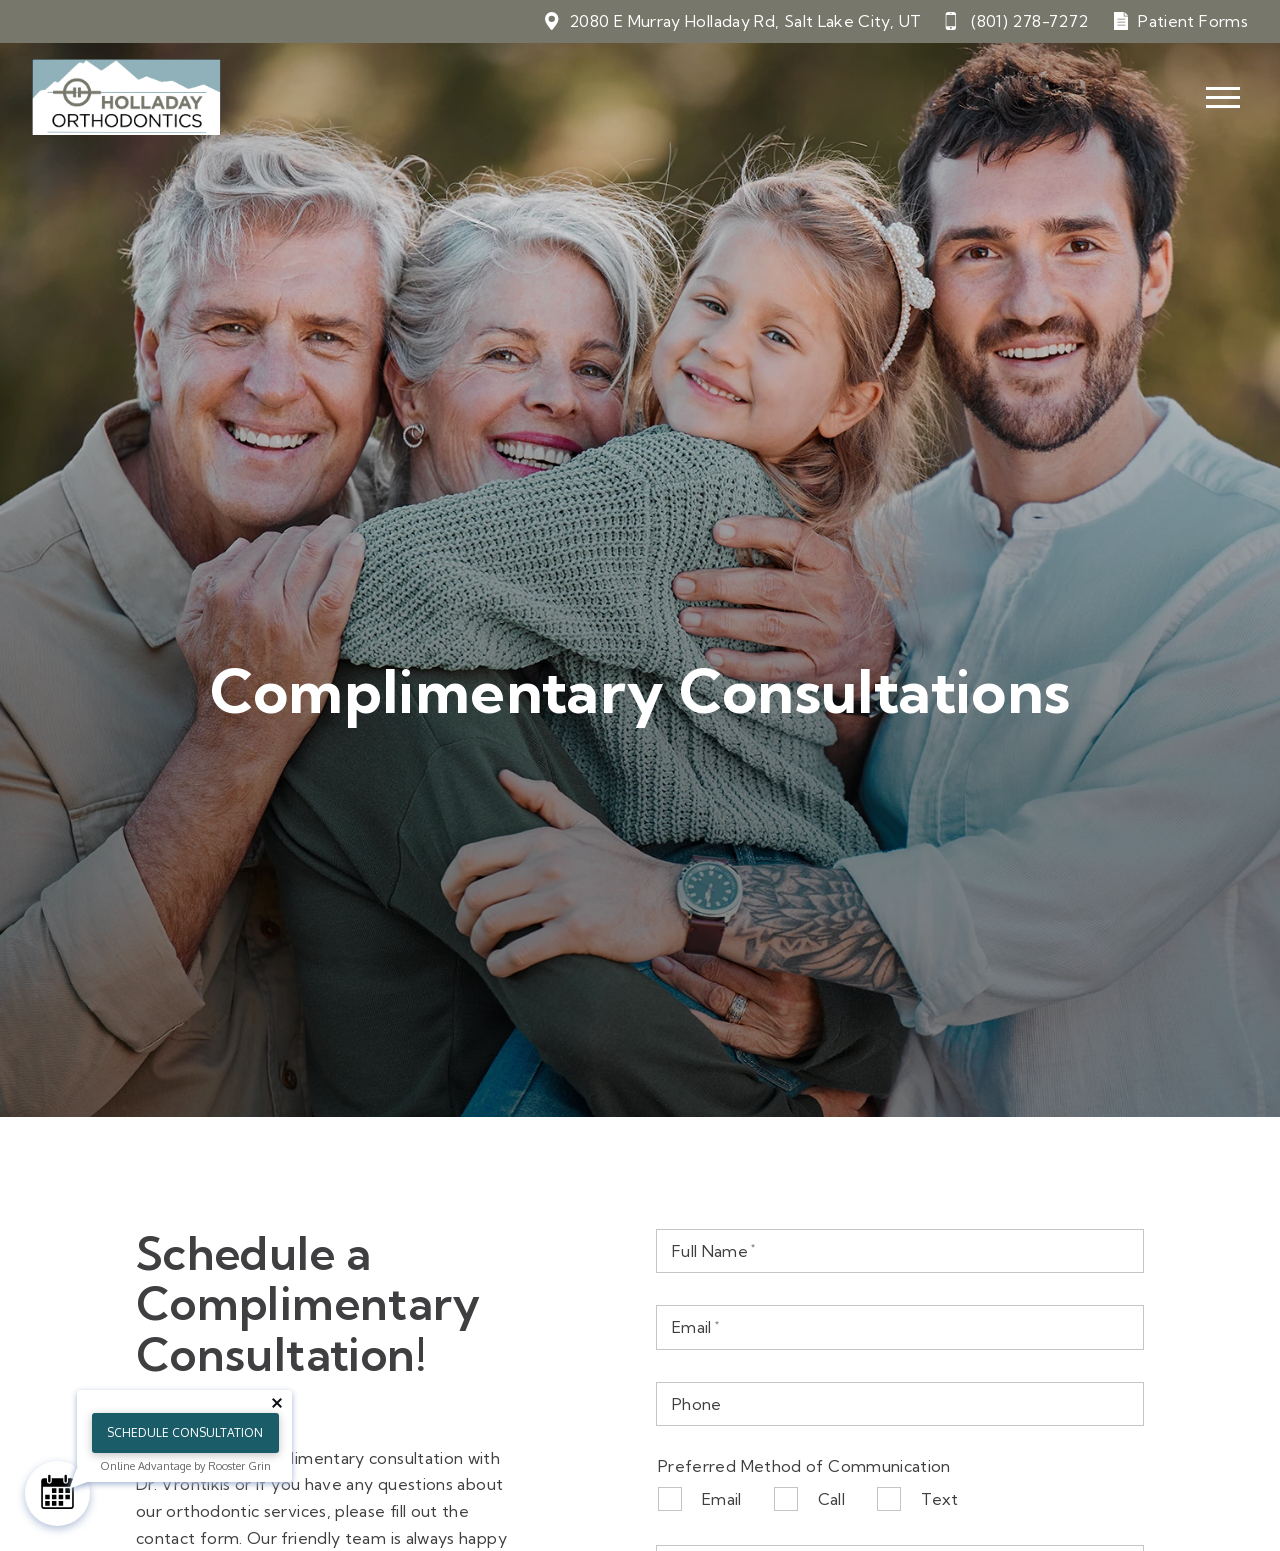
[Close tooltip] (277, 1403)
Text (939, 1499)
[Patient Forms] (1180, 21)
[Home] (126, 98)
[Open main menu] (1223, 98)
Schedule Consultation (185, 1432)
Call (831, 1499)
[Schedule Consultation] (57, 1493)
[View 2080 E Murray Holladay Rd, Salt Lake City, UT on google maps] (732, 21)
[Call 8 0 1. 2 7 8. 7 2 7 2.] (1016, 21)
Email (722, 1499)
